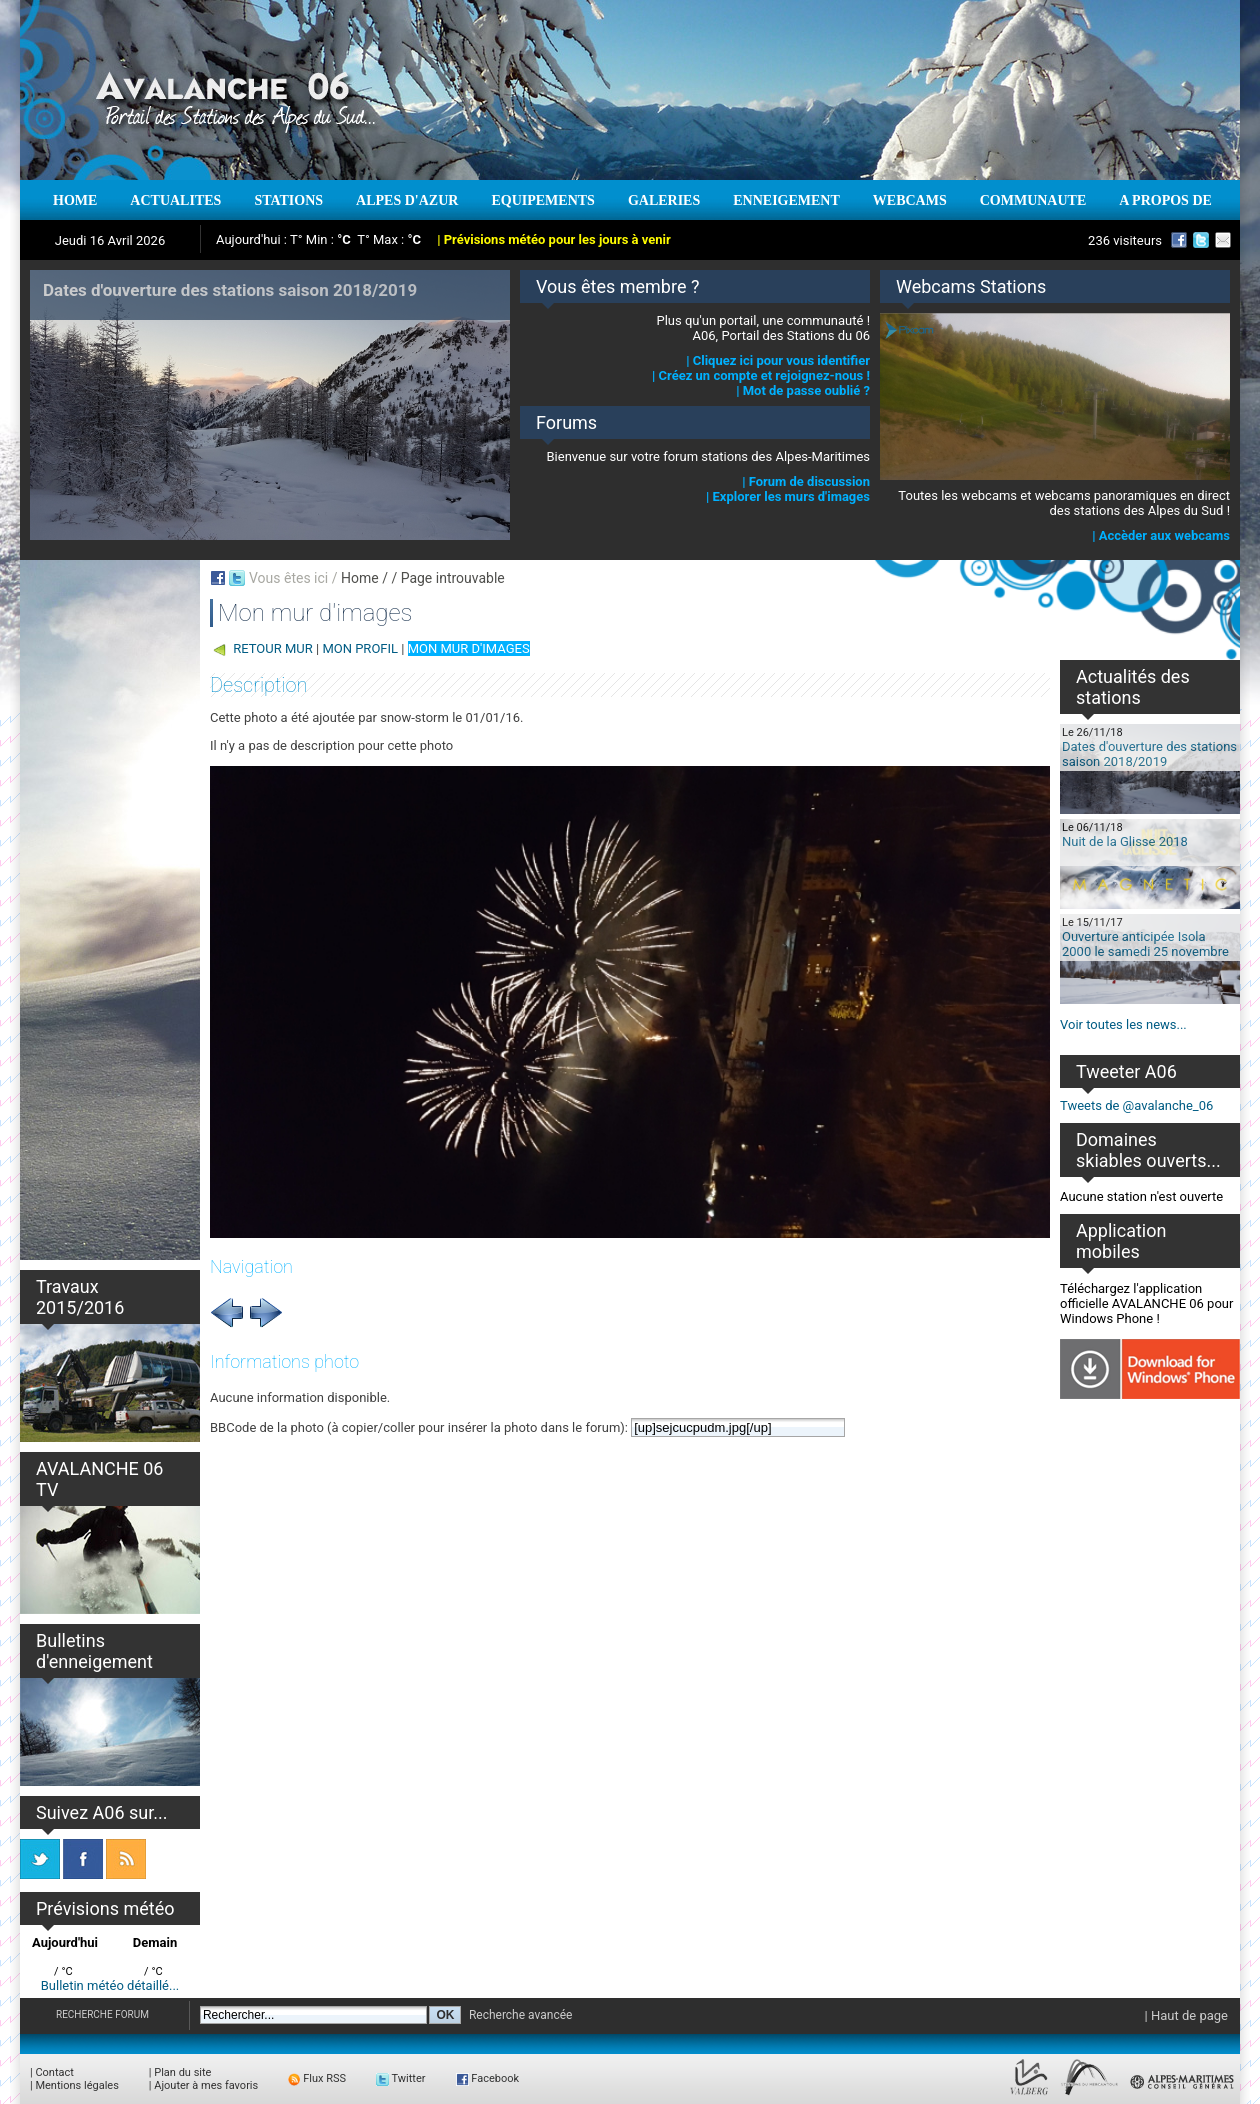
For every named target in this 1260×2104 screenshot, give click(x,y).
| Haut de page (1186, 2015)
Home (360, 578)
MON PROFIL (360, 648)
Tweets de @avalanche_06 (1136, 1105)
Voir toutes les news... (1123, 1024)
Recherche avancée (521, 2015)
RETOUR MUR (273, 648)
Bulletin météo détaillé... (110, 1985)
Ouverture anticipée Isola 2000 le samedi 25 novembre (1145, 944)
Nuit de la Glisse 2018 (1125, 841)
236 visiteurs (1125, 240)
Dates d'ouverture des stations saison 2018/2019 (1149, 754)
